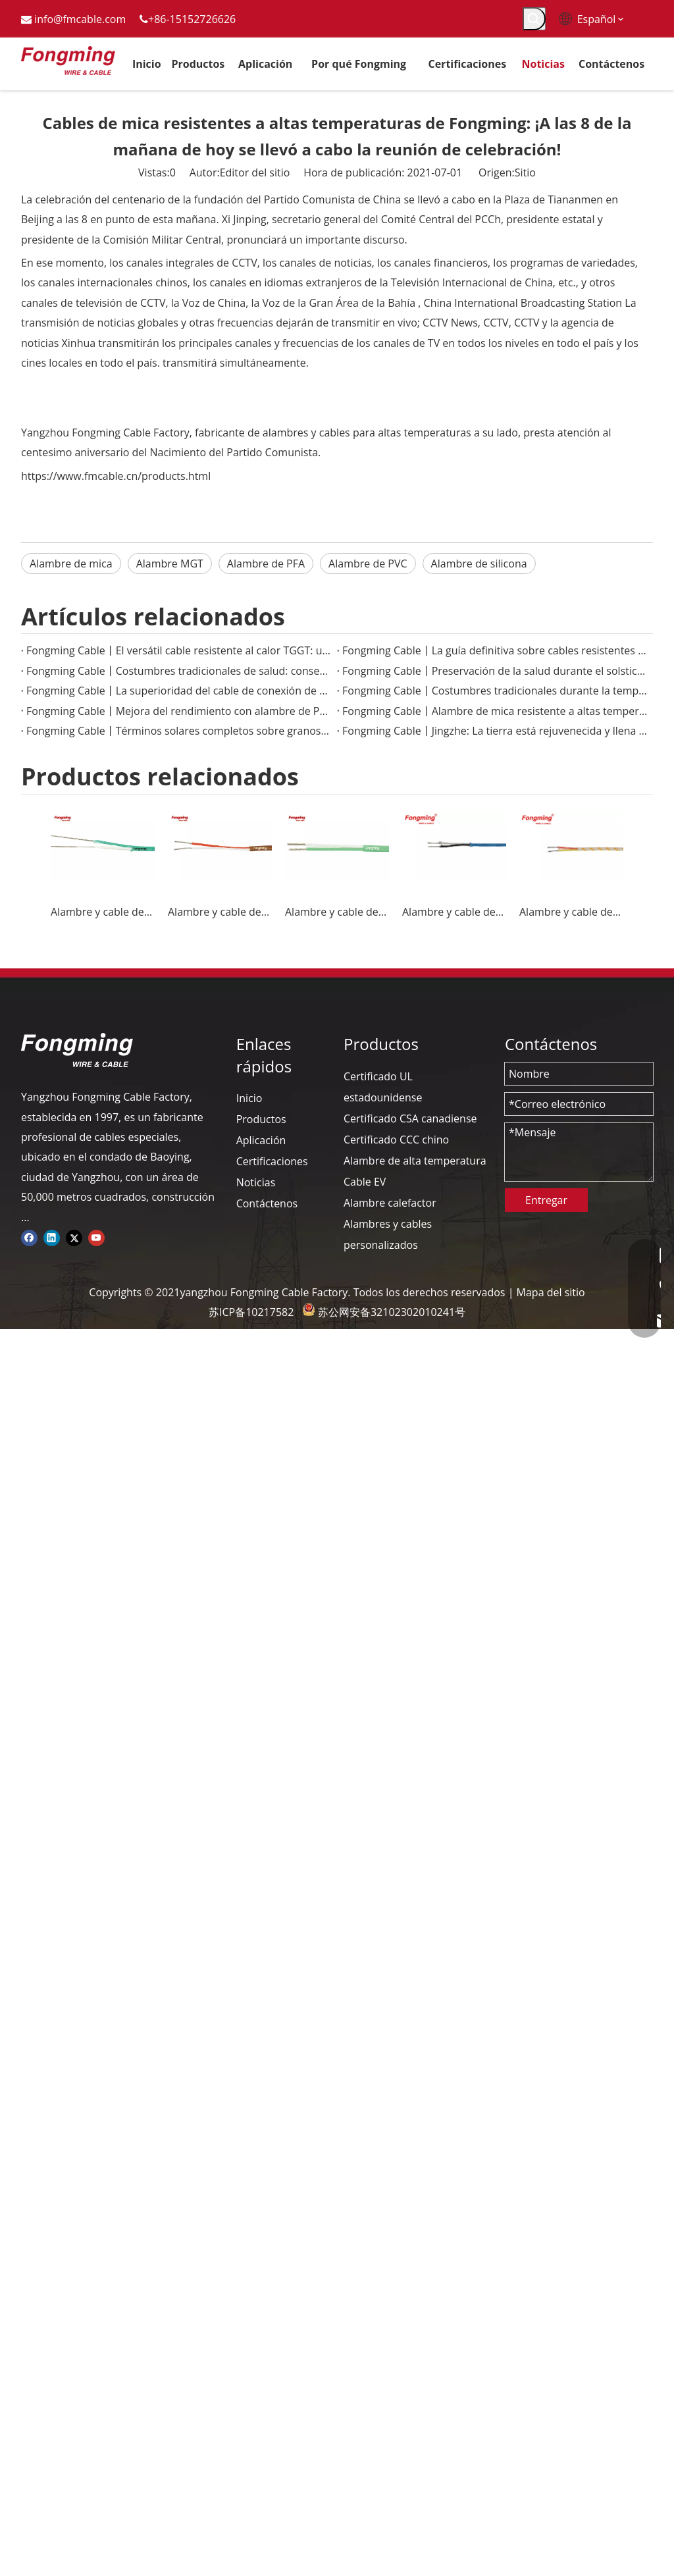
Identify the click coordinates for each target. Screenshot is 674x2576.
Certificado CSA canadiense (410, 1118)
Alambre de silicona (479, 563)
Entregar (546, 1200)
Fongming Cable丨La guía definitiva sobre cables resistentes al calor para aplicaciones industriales (495, 650)
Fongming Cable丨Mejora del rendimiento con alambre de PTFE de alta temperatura (179, 711)
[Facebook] (29, 1237)
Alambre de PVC (367, 563)
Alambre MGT (169, 563)
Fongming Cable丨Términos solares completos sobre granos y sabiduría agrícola (179, 730)
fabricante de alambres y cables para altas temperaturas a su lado (356, 432)
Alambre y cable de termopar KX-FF (103, 912)
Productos (261, 1119)
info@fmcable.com (80, 19)
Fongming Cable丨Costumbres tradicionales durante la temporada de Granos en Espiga (495, 690)
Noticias (256, 1182)
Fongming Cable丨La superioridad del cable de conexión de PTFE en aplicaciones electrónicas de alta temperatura (179, 690)
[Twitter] (74, 1237)
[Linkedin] (51, 1237)
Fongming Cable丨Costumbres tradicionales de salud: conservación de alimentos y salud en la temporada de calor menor (179, 671)
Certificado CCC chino (396, 1139)
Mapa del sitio (551, 1292)
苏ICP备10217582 (251, 1312)
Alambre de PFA (266, 563)
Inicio (249, 1098)
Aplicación (261, 1140)
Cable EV (365, 1181)
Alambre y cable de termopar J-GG (454, 912)
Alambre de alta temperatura (415, 1160)
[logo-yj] (77, 1050)
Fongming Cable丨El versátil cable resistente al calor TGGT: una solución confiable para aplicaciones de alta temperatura (179, 650)
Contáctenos (267, 1203)
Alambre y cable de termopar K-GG (571, 912)
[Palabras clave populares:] (534, 18)
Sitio (525, 172)
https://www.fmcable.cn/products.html (116, 476)
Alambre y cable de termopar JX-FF (220, 912)
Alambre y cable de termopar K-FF (337, 912)
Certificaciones (272, 1161)
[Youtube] (96, 1237)
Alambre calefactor (390, 1203)
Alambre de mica (71, 563)
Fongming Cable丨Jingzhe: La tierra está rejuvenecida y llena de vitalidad (495, 730)
